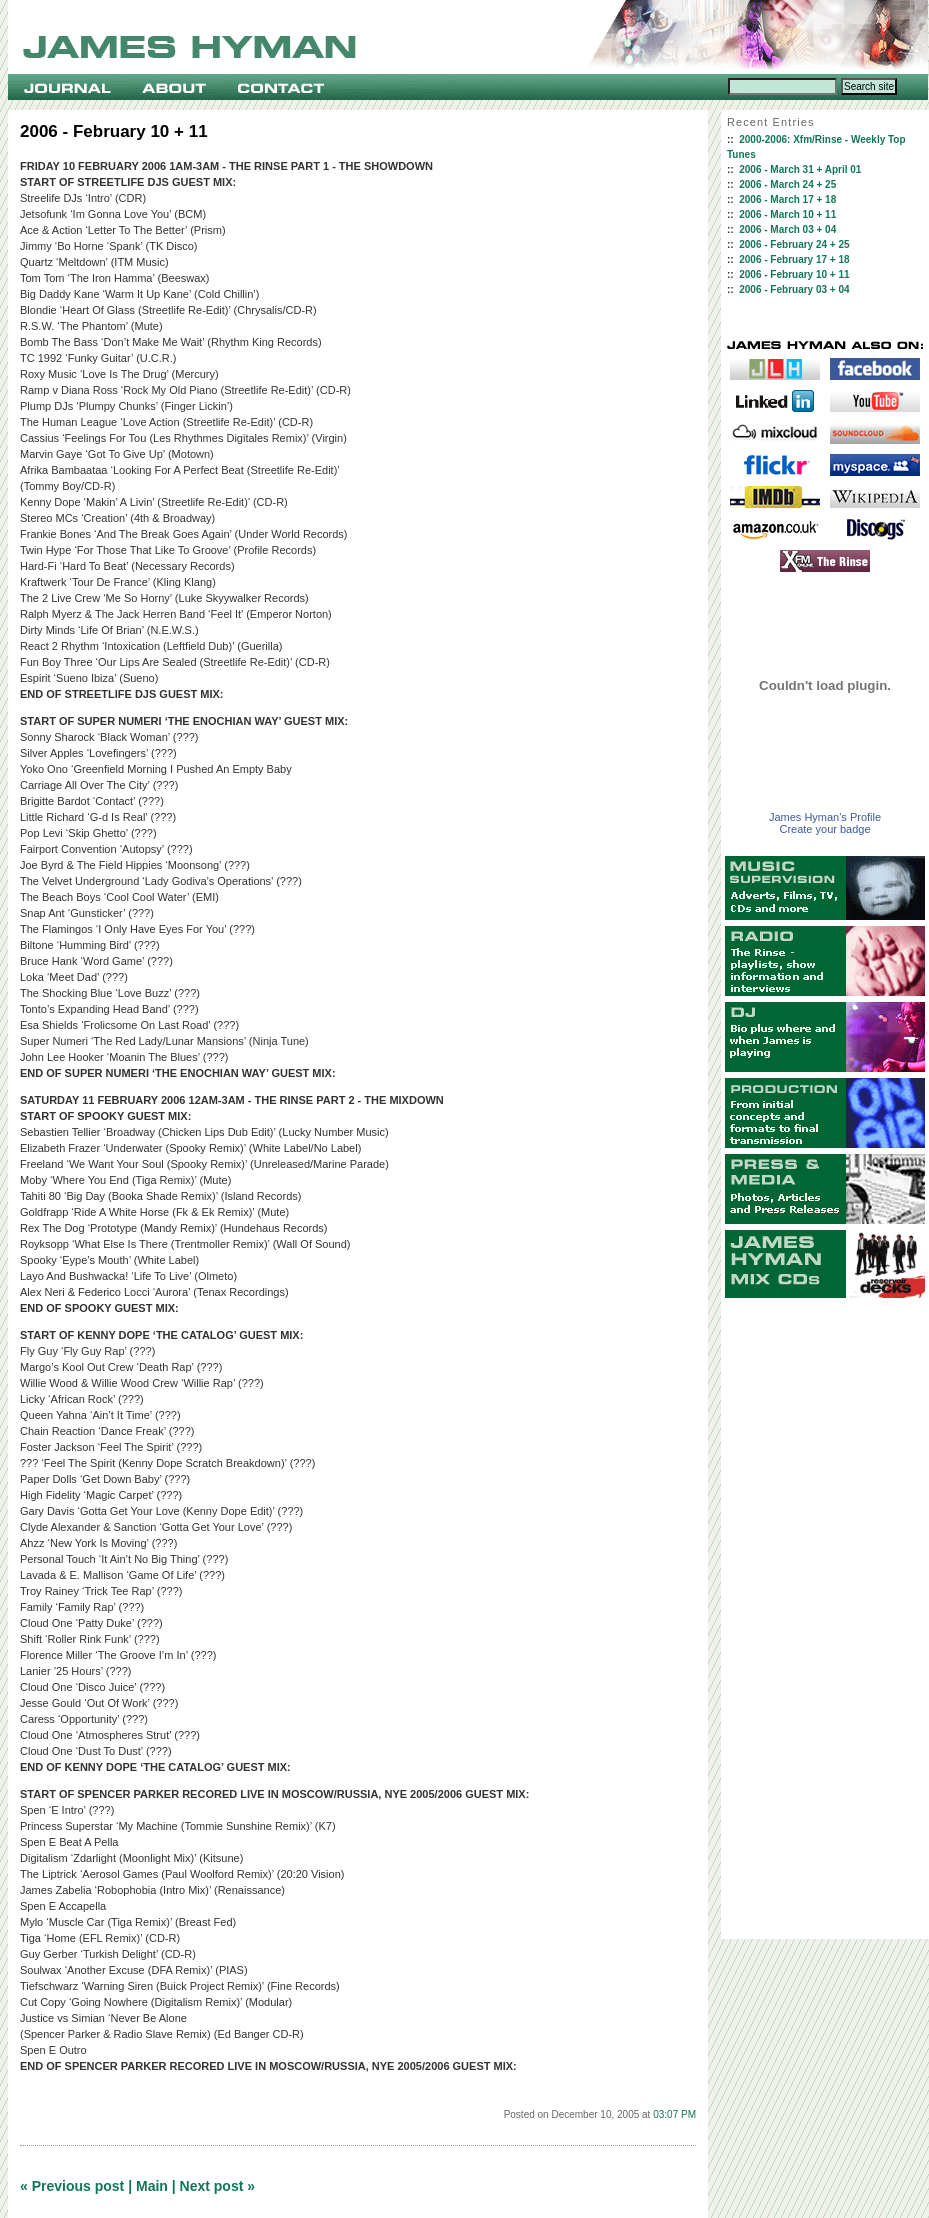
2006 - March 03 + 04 (787, 229)
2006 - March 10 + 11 (787, 214)
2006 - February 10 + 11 (794, 274)
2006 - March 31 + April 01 (800, 169)
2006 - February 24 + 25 (794, 244)
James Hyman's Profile (825, 817)
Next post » (217, 2186)
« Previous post (72, 2186)
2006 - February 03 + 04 (794, 289)
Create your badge (824, 829)
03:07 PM (674, 2114)
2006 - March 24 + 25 (787, 184)
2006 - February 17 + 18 (794, 259)
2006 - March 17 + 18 (787, 199)
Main (152, 2186)
